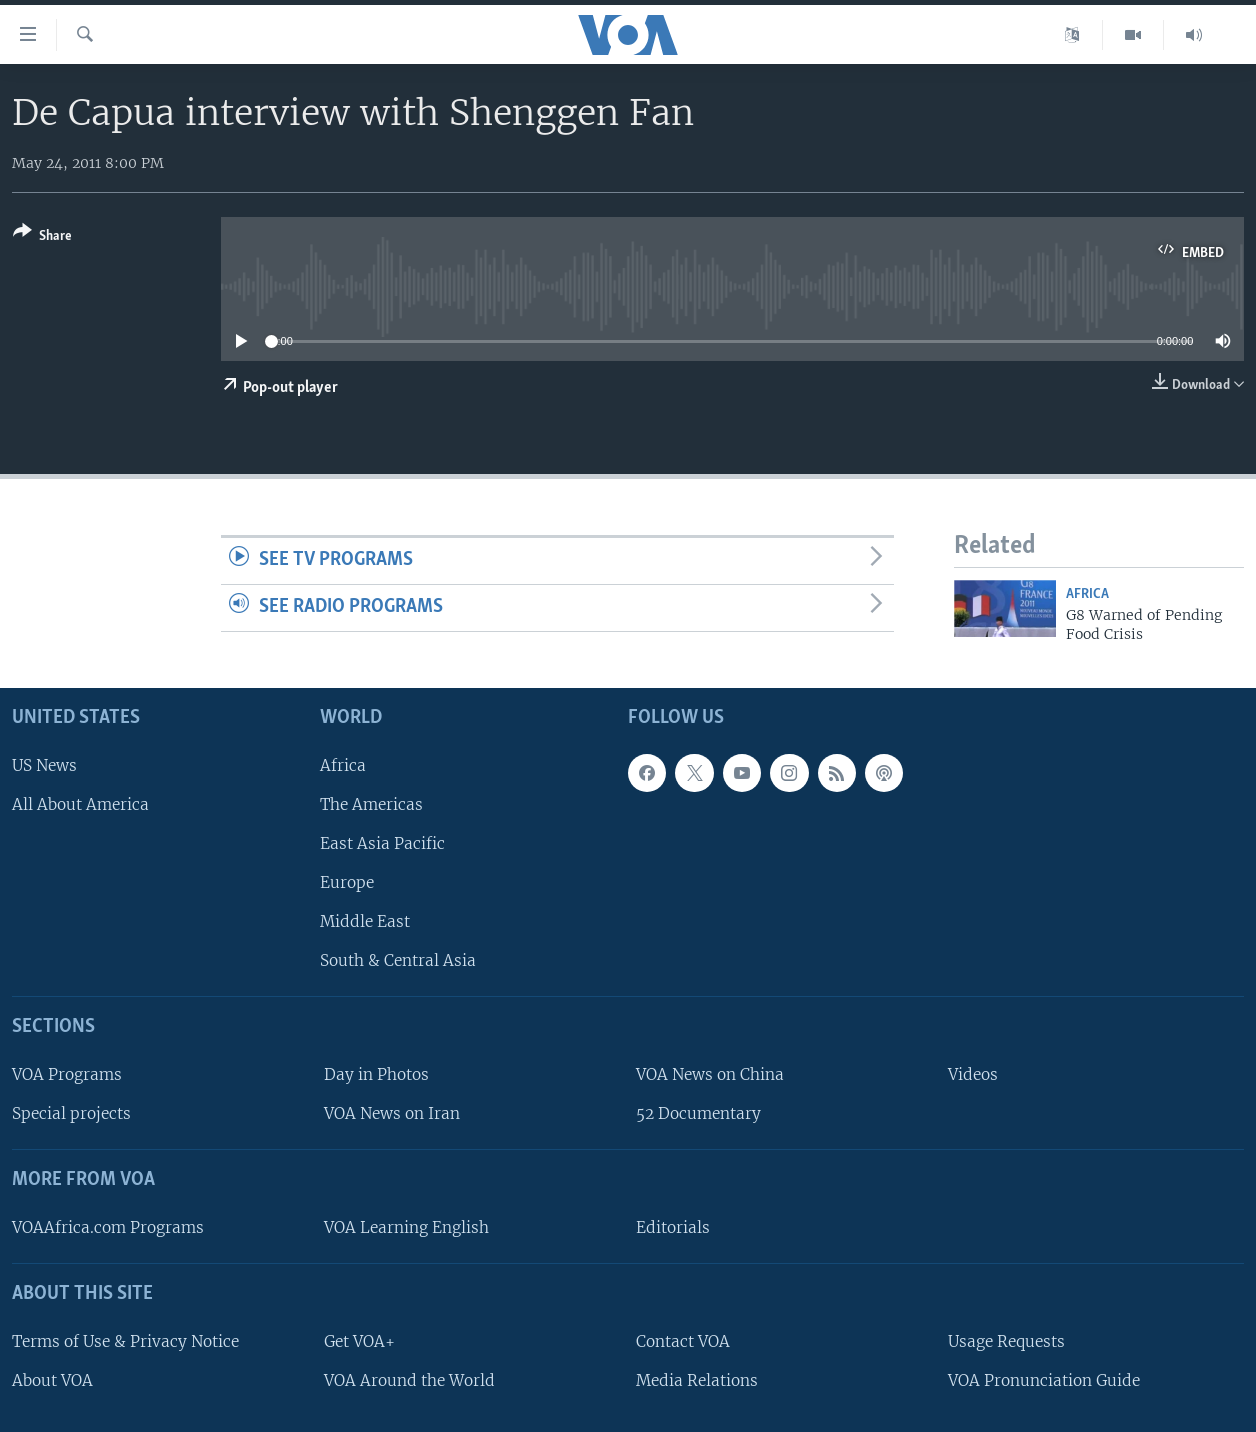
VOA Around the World (409, 1380)
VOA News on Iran (392, 1114)
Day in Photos (376, 1074)
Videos (973, 1074)
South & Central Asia (398, 961)
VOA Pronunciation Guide (1044, 1380)
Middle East (365, 922)
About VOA (52, 1380)
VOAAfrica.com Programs (108, 1227)
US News (44, 765)
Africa (1087, 594)
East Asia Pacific (382, 843)
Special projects (71, 1114)
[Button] (42, 237)
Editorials (673, 1227)
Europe (347, 882)
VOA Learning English (406, 1227)
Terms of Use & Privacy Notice (125, 1341)
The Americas (371, 804)
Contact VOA (683, 1341)
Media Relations (697, 1380)
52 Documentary (698, 1114)
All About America (80, 804)
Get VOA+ (359, 1341)
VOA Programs (67, 1074)
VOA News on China (710, 1074)
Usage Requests (1006, 1341)
